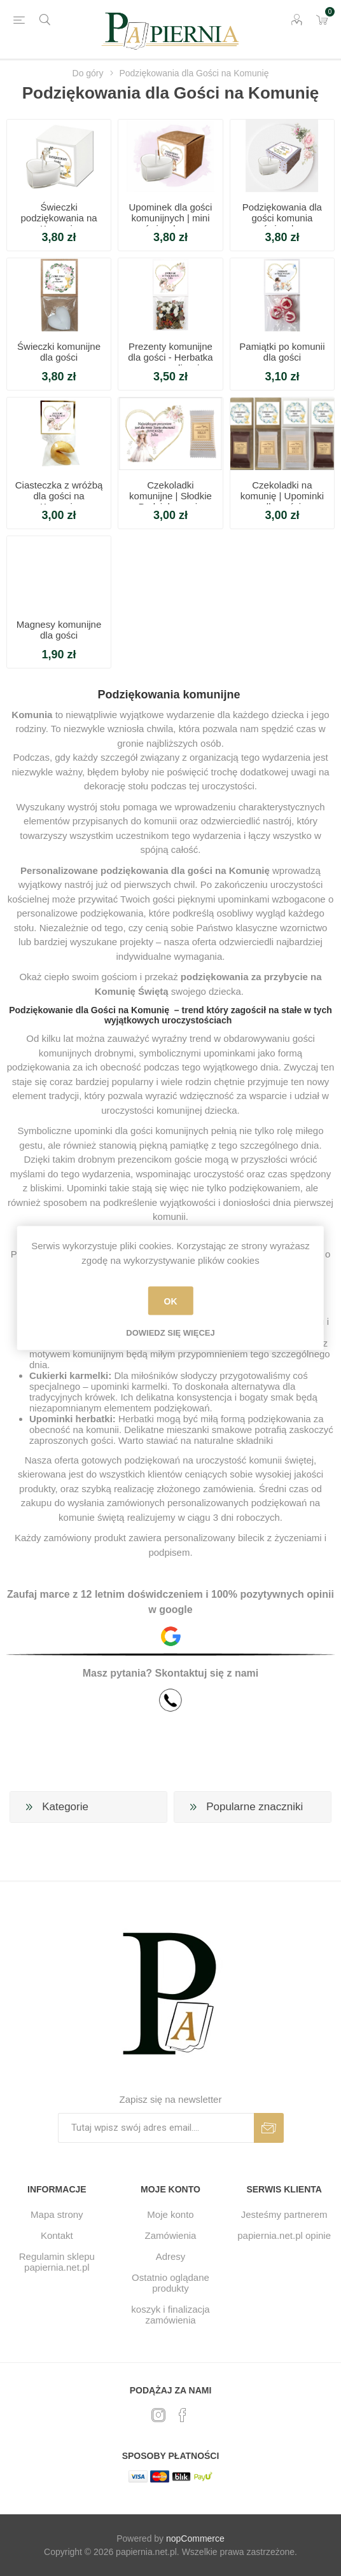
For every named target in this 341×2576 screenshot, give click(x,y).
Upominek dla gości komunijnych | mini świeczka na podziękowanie (170, 223)
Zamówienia (171, 2235)
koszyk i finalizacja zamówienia (170, 2314)
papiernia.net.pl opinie (284, 2235)
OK (170, 1301)
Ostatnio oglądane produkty (170, 2283)
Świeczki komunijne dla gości (59, 352)
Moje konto (170, 2214)
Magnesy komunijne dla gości (59, 630)
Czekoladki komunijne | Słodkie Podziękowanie (170, 496)
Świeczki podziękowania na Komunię (59, 218)
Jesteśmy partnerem (284, 2214)
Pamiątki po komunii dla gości (281, 352)
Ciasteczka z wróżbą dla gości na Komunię (59, 496)
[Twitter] (158, 2415)
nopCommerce (195, 2538)
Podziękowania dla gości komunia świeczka (282, 218)
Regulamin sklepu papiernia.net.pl (57, 2262)
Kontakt (57, 2235)
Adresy (171, 2256)
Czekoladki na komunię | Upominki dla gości (282, 496)
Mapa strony (57, 2214)
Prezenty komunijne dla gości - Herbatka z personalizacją (170, 357)
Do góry (88, 73)
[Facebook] (182, 2415)
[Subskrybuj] (156, 2128)
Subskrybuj (269, 2128)
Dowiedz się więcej (170, 1333)
